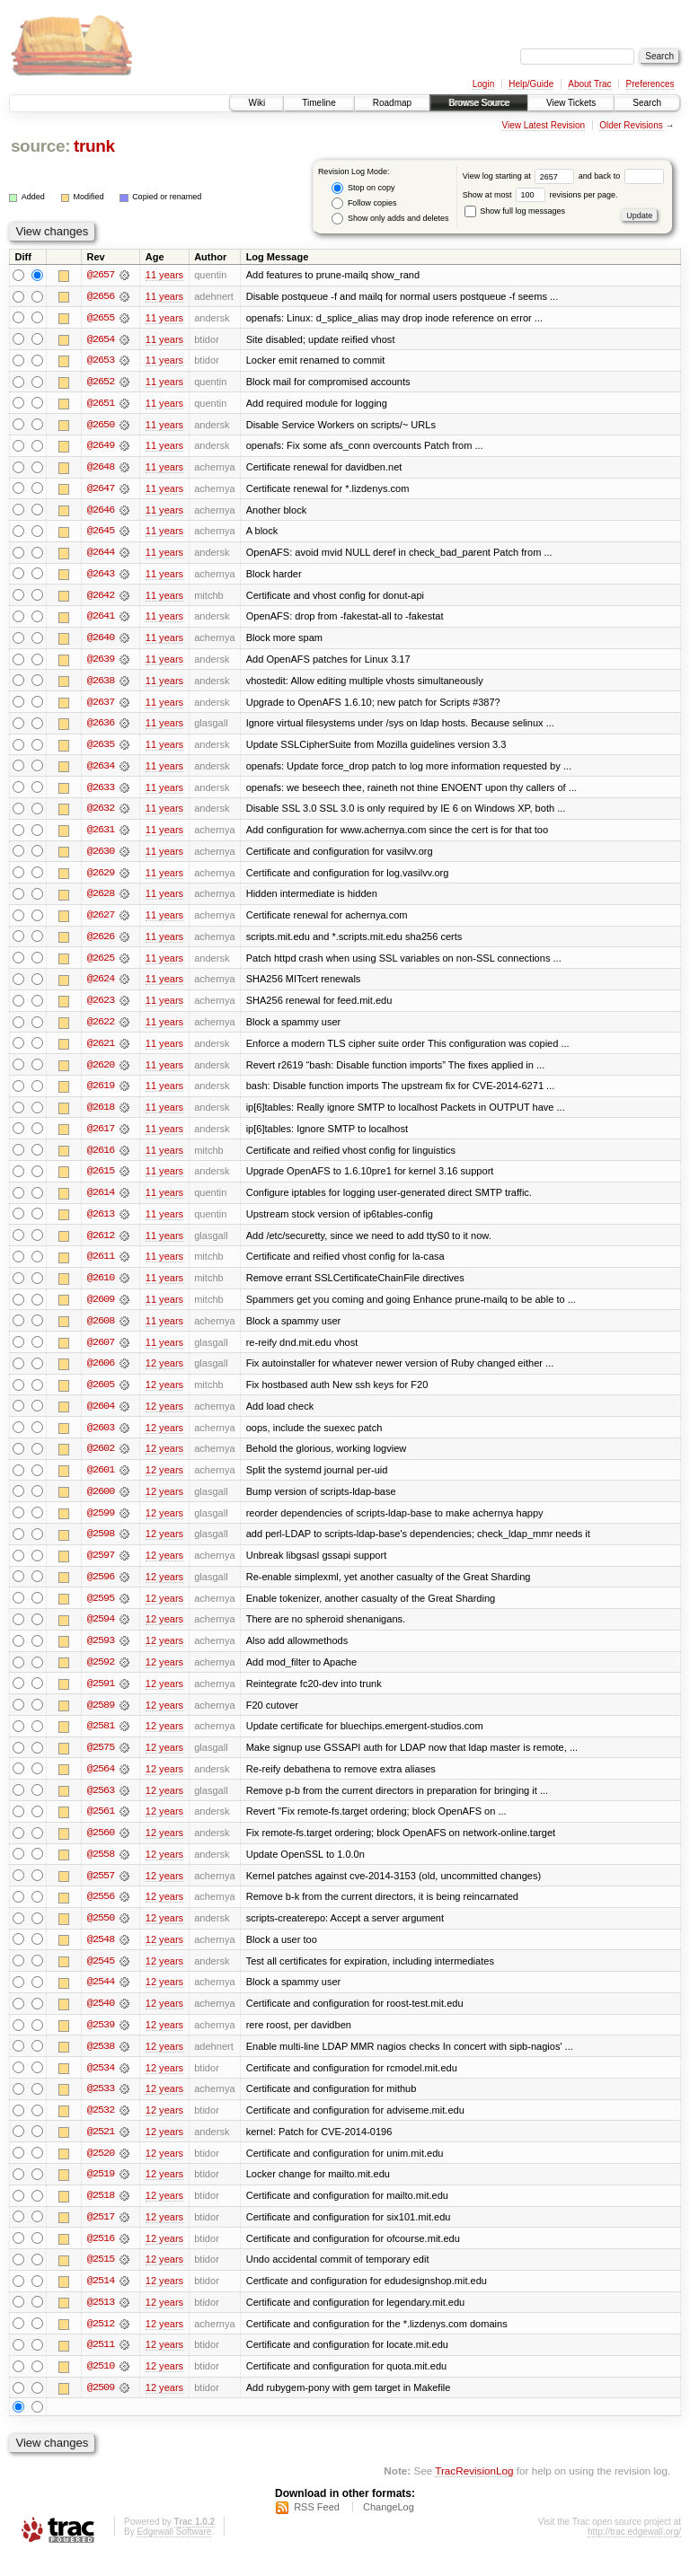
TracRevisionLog (474, 2491)
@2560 (100, 1848)
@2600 (100, 1503)
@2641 (100, 619)
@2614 (100, 1201)
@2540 (100, 2020)
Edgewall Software (174, 2552)
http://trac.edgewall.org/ (634, 2552)
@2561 (100, 1826)
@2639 (100, 662)
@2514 (100, 2300)
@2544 (100, 1998)
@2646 (100, 512)
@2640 (100, 641)
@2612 (100, 1244)
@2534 (100, 2085)
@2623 (100, 1007)
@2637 (100, 706)
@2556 (100, 1912)
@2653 (100, 361)
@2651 (100, 404)
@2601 (100, 1481)
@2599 (100, 1524)
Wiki (256, 103)
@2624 (100, 986)
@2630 (100, 856)
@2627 (100, 921)
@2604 (100, 1417)
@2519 (100, 2192)
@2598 (100, 1546)
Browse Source (478, 103)
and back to (621, 175)
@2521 (100, 2149)
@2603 (100, 1438)
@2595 (100, 1611)
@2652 (100, 382)
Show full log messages (514, 211)
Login (483, 84)
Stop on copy (363, 188)
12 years (164, 1373)
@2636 (100, 727)
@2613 (100, 1223)
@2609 (100, 1309)
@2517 (100, 2236)
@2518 (100, 2214)
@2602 (100, 1460)
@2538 (100, 2063)
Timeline (318, 103)
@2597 (100, 1568)
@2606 (100, 1374)
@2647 (100, 490)
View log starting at (521, 175)
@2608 (100, 1330)
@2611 (100, 1266)
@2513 (100, 2322)
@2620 (100, 1072)
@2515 (100, 2279)
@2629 (100, 878)
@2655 (100, 318)
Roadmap (392, 103)
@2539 (100, 2042)
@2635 (100, 749)
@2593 (100, 1654)
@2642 (100, 598)
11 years (164, 274)
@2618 (100, 1115)
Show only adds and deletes (390, 218)
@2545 (100, 1977)
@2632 (100, 813)
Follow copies (364, 203)
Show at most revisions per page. (540, 194)
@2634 (100, 770)
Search (646, 103)
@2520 (100, 2171)
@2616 (100, 1158)
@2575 (100, 1761)
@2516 (100, 2257)
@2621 (100, 1050)
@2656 (100, 296)
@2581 (100, 1740)
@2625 (100, 964)
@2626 (100, 943)
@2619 (100, 1093)
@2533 (100, 2106)
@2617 (100, 1137)
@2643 (100, 576)
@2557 (100, 1891)
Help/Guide (531, 84)
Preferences (650, 84)
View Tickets (571, 103)
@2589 (100, 1718)
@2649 (100, 447)
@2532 (100, 2128)
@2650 (100, 425)
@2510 (100, 2386)
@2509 (100, 2408)
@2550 (100, 1934)
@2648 (100, 469)
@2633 (100, 792)
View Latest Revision (543, 125)
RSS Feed (317, 2527)
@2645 (100, 533)
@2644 (100, 555)
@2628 (100, 899)
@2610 (100, 1287)
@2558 (100, 1869)
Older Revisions (631, 125)
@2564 (100, 1783)
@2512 (100, 2343)
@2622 (100, 1029)
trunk (94, 145)
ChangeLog (388, 2527)
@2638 (100, 684)
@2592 (100, 1675)
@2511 (100, 2365)
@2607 (100, 1352)
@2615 (100, 1180)
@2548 (100, 1955)
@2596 (100, 1589)
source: (40, 145)
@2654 (100, 339)
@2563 (100, 1805)
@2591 (100, 1697)
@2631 (100, 835)
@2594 (100, 1632)
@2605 (100, 1395)
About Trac (589, 84)
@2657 (100, 275)
